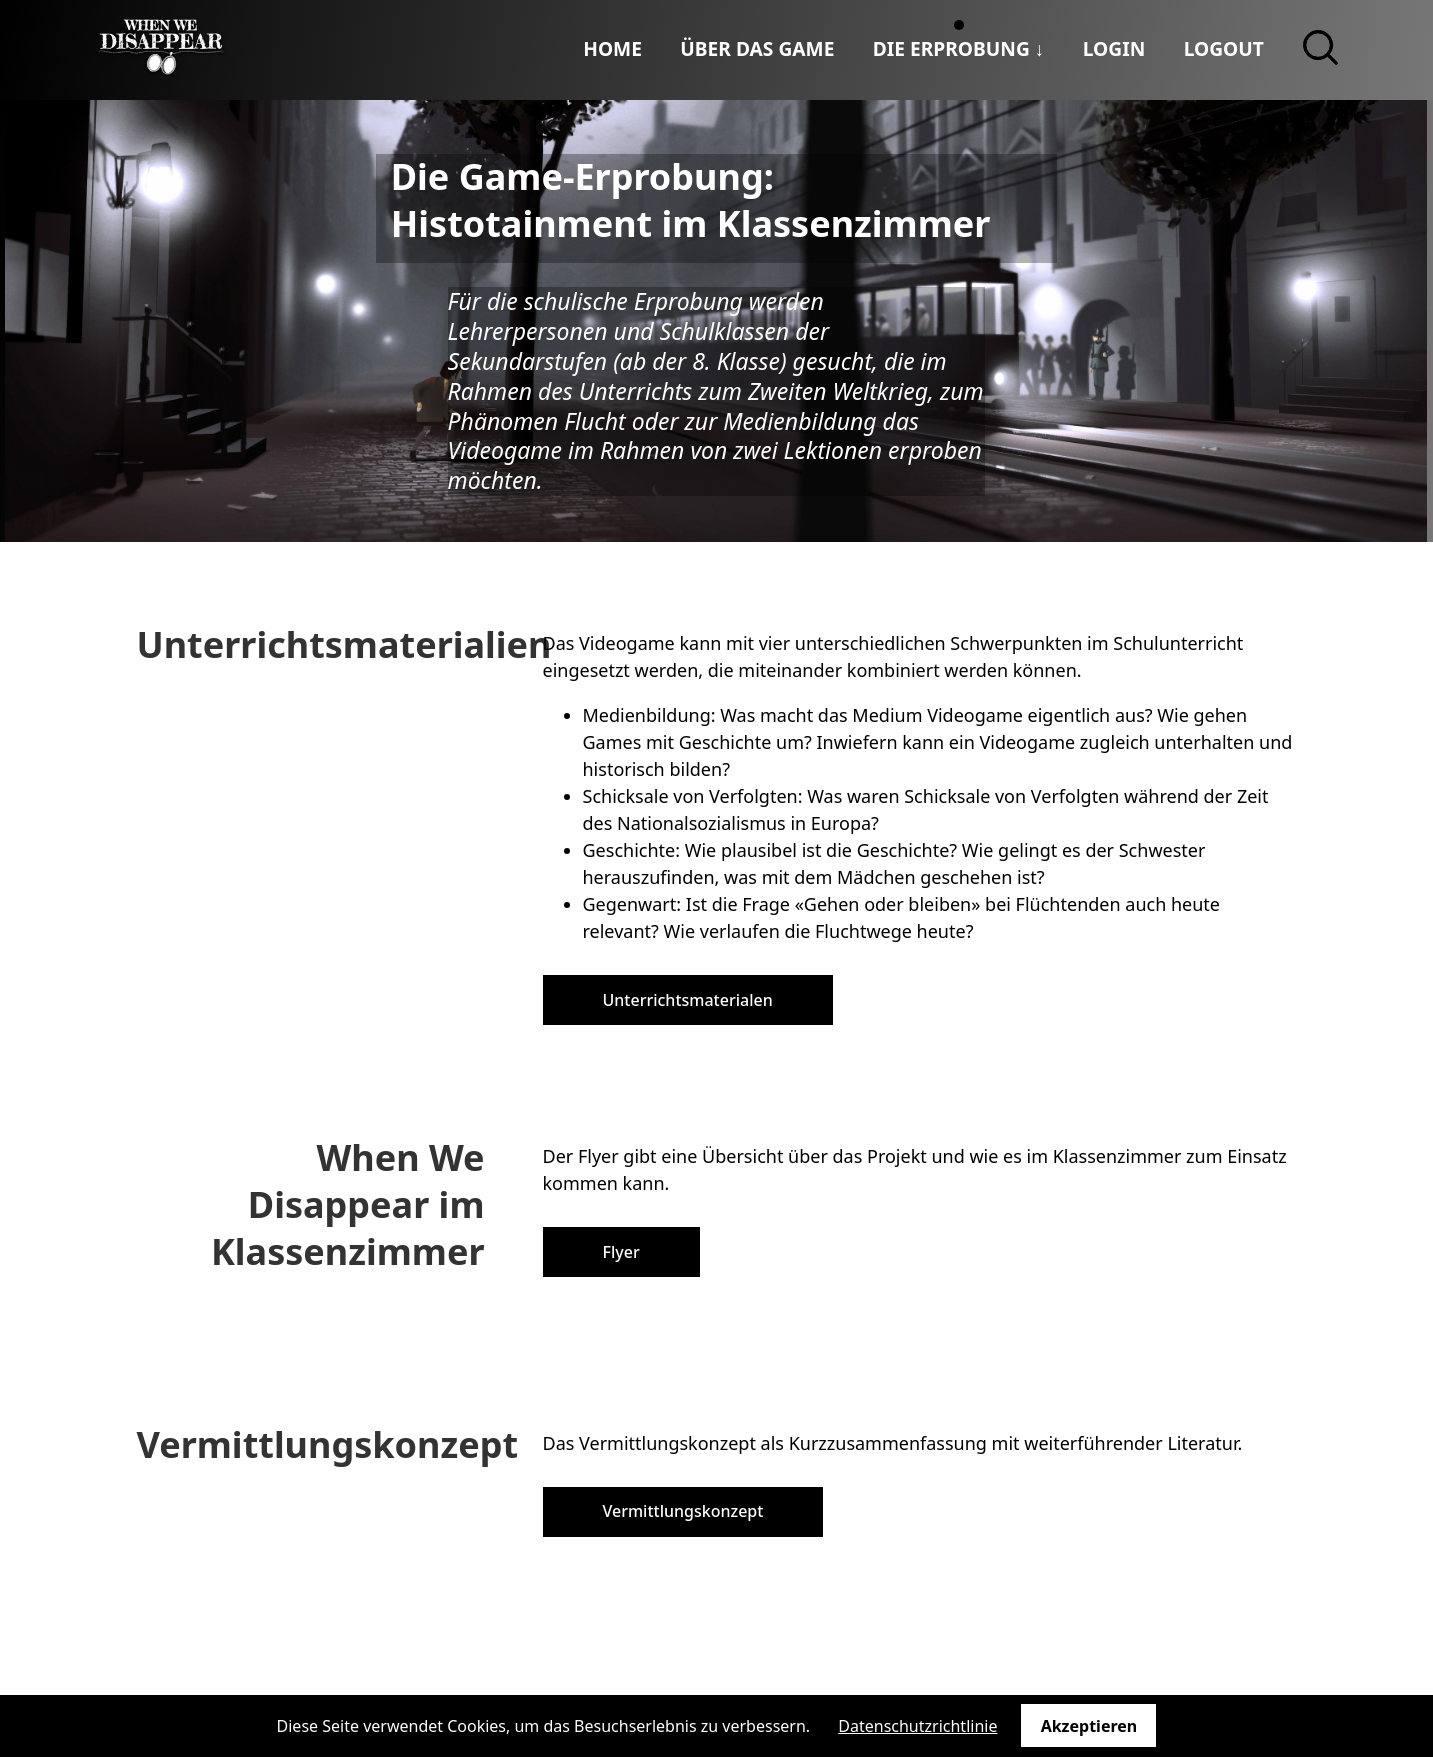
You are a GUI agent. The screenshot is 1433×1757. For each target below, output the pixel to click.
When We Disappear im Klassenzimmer (348, 1204)
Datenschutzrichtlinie (917, 1726)
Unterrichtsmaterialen (688, 1000)
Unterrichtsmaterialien (344, 644)
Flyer (621, 1252)
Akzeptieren (1089, 1726)
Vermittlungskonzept (328, 1444)
